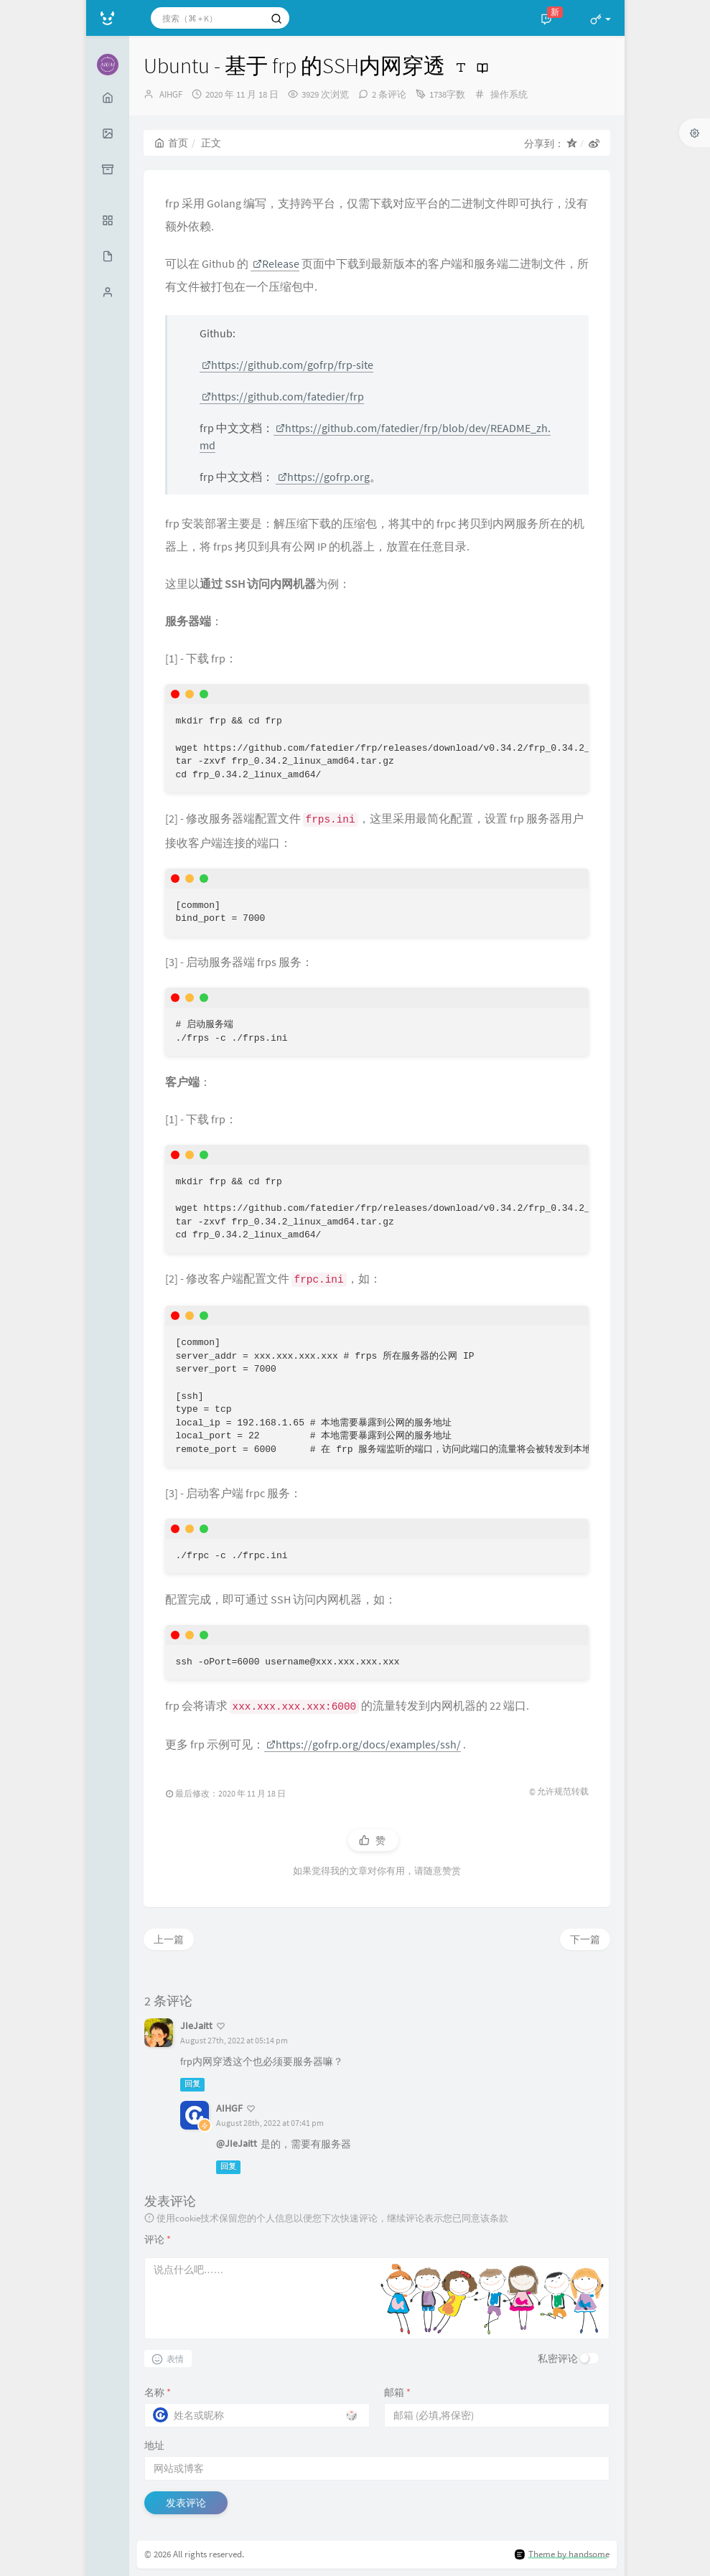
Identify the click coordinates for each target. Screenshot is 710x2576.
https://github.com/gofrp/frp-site (287, 364)
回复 (192, 2084)
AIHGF (170, 94)
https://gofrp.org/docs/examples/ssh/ (363, 1744)
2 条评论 (389, 94)
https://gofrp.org (324, 476)
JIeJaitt (196, 2025)
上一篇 (169, 1939)
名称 (157, 2392)
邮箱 (397, 2392)
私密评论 (558, 2358)
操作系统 (509, 94)
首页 (171, 142)
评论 (157, 2239)
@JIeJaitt (236, 2143)
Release (276, 263)
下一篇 (585, 1939)
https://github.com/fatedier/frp (283, 396)
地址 (154, 2445)
